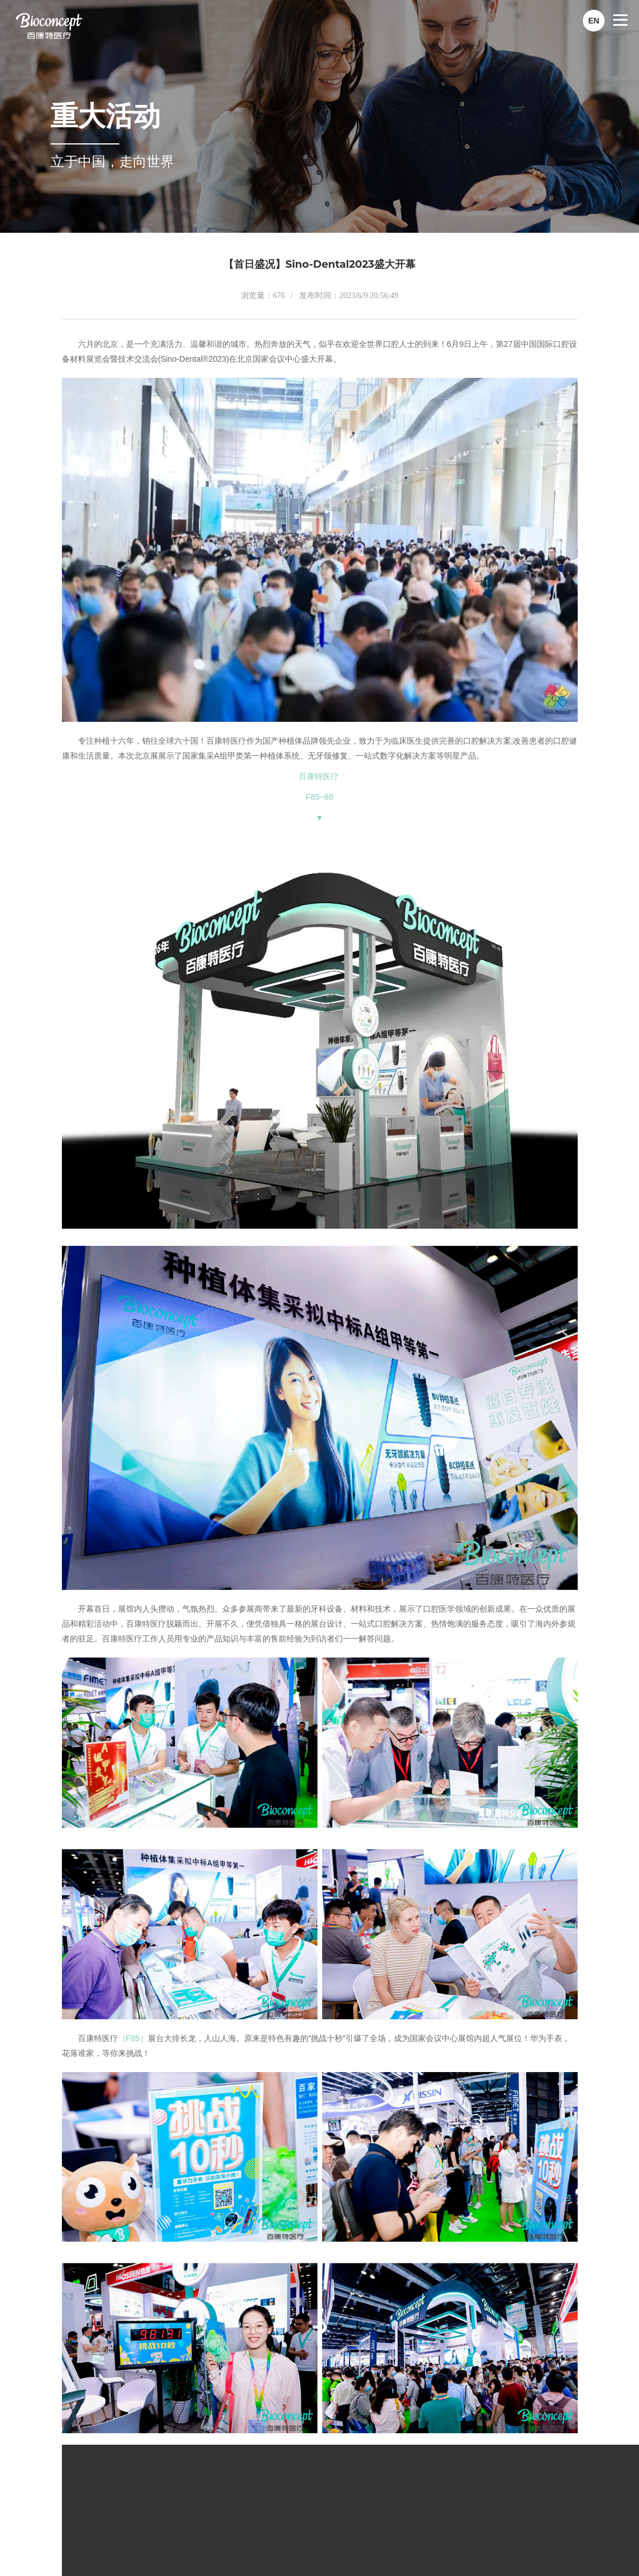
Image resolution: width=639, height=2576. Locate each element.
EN (593, 20)
